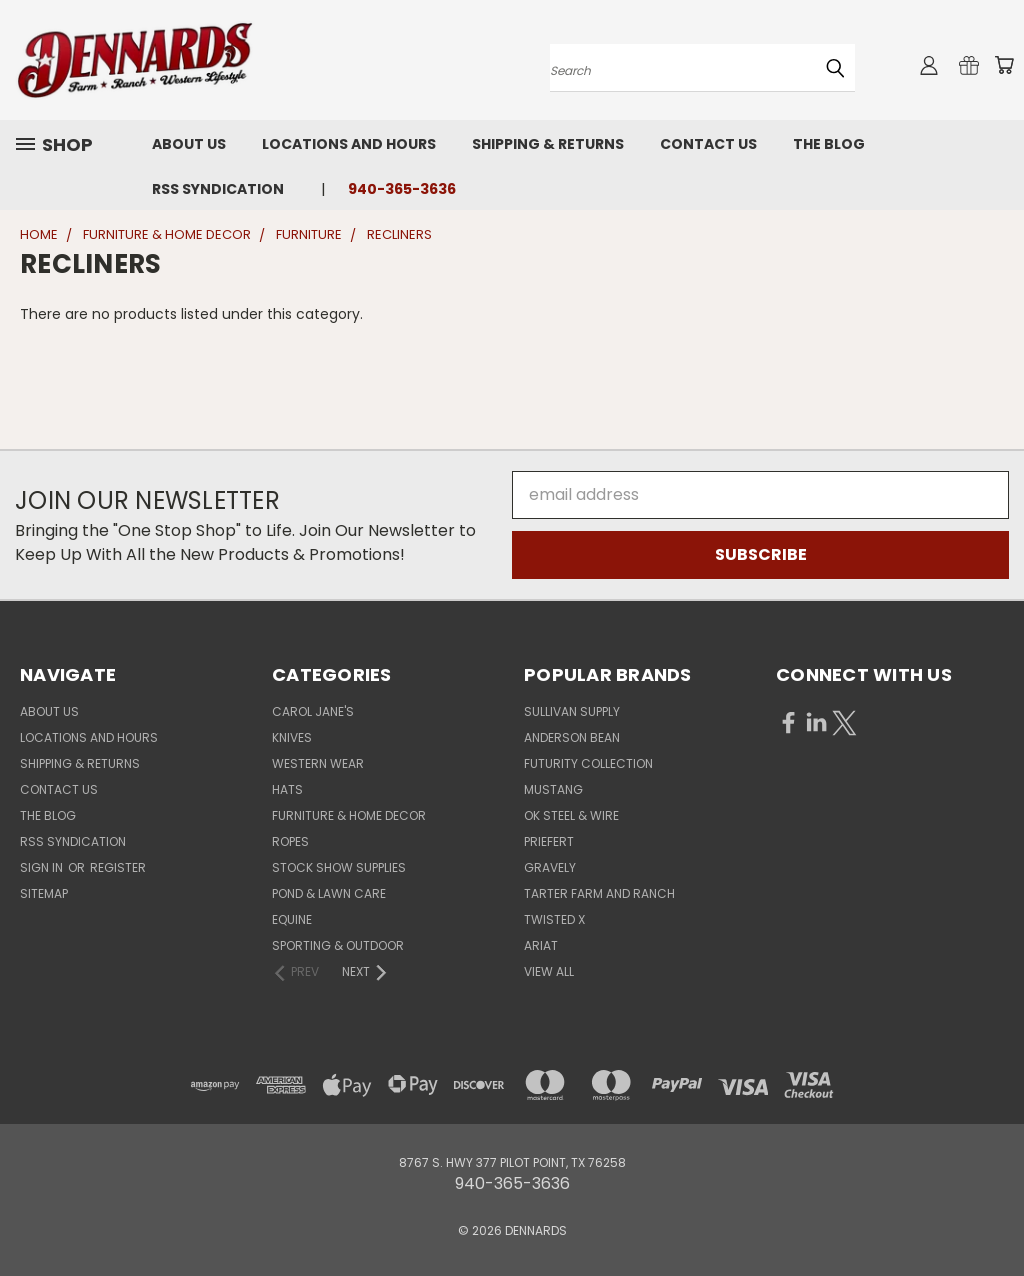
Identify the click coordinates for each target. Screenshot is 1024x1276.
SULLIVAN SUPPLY (572, 711)
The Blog (829, 144)
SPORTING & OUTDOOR (338, 945)
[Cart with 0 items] (1004, 65)
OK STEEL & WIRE (571, 815)
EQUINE (292, 919)
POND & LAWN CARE (329, 893)
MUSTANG (553, 789)
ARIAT (541, 945)
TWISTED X (554, 919)
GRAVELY (550, 867)
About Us (189, 144)
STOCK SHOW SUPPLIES (339, 867)
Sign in (43, 867)
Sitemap (44, 893)
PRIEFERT (549, 841)
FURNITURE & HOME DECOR (349, 815)
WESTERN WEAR (318, 763)
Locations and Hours (349, 144)
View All (549, 971)
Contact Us (708, 144)
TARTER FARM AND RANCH (599, 893)
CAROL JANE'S (313, 711)
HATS (287, 789)
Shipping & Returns (548, 144)
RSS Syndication (218, 189)
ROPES (290, 841)
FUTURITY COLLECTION (588, 763)
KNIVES (292, 737)
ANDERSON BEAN (572, 737)
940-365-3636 (402, 189)
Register (118, 867)
